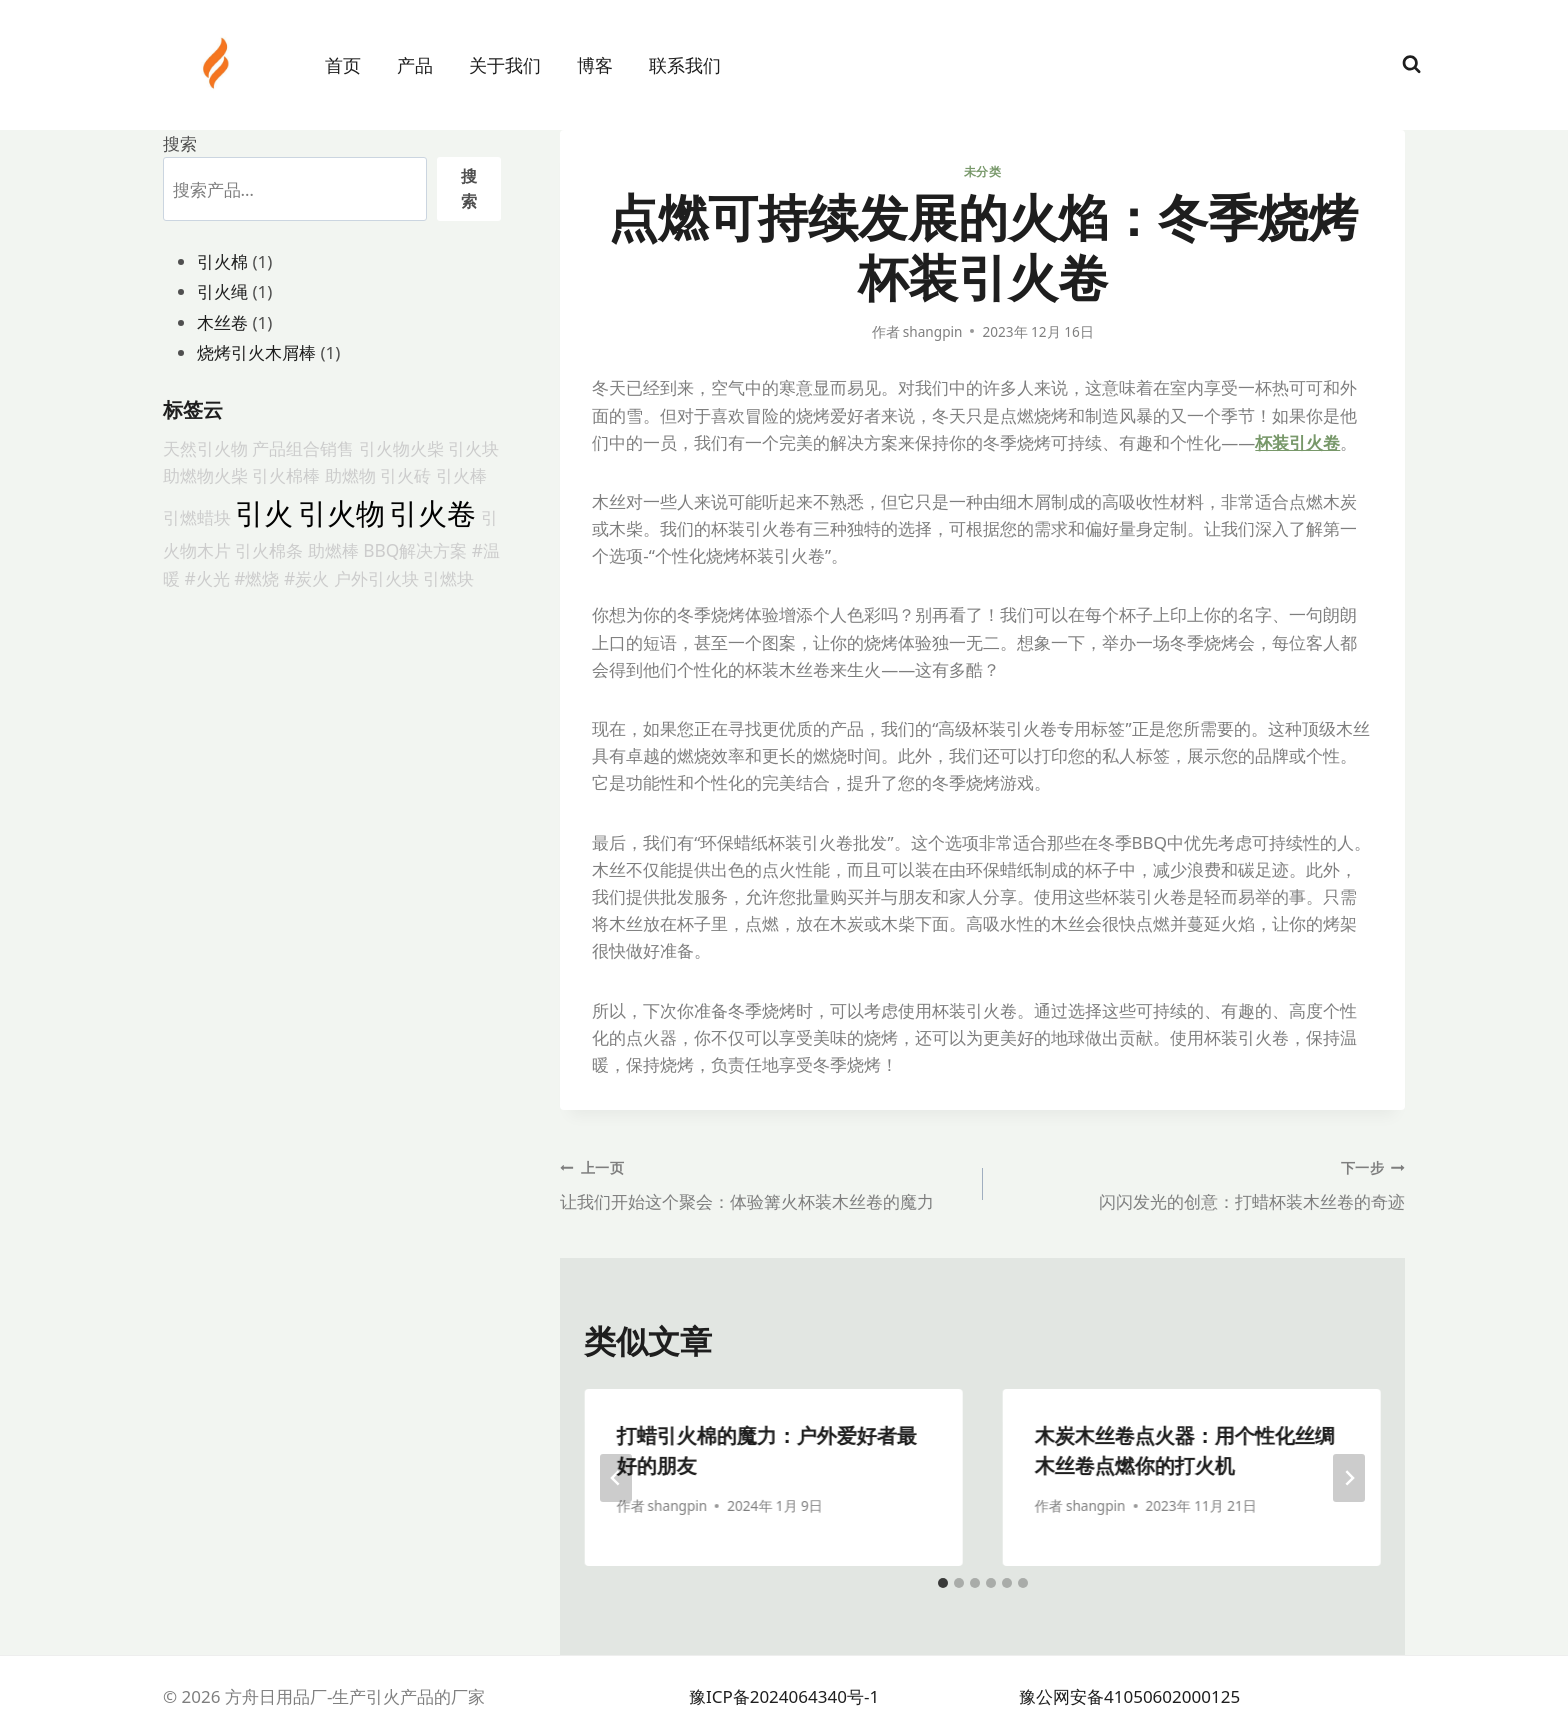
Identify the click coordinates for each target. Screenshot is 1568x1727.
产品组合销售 (303, 448)
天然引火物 (205, 448)
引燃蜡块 (197, 517)
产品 (415, 65)
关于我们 (505, 65)
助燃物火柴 (205, 475)
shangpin (933, 331)
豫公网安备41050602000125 (1129, 1696)
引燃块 (448, 578)
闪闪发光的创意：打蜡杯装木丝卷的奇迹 (1202, 1183)
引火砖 (405, 475)
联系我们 (685, 65)
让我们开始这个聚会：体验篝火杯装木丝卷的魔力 (762, 1183)
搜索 (180, 143)
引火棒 (461, 475)
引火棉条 (269, 550)
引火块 (473, 448)
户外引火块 (376, 578)
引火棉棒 (286, 475)
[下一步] (1349, 1478)
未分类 (983, 171)
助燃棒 (333, 550)
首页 (343, 65)
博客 (595, 65)
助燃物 (350, 475)
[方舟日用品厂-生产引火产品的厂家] (218, 63)
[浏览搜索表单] (1411, 64)
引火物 (341, 513)
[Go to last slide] (616, 1478)
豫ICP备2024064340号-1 (784, 1696)
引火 (264, 513)
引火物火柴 (401, 448)
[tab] (943, 1583)
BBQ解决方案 (415, 550)
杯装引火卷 (1297, 442)
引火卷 (432, 513)
